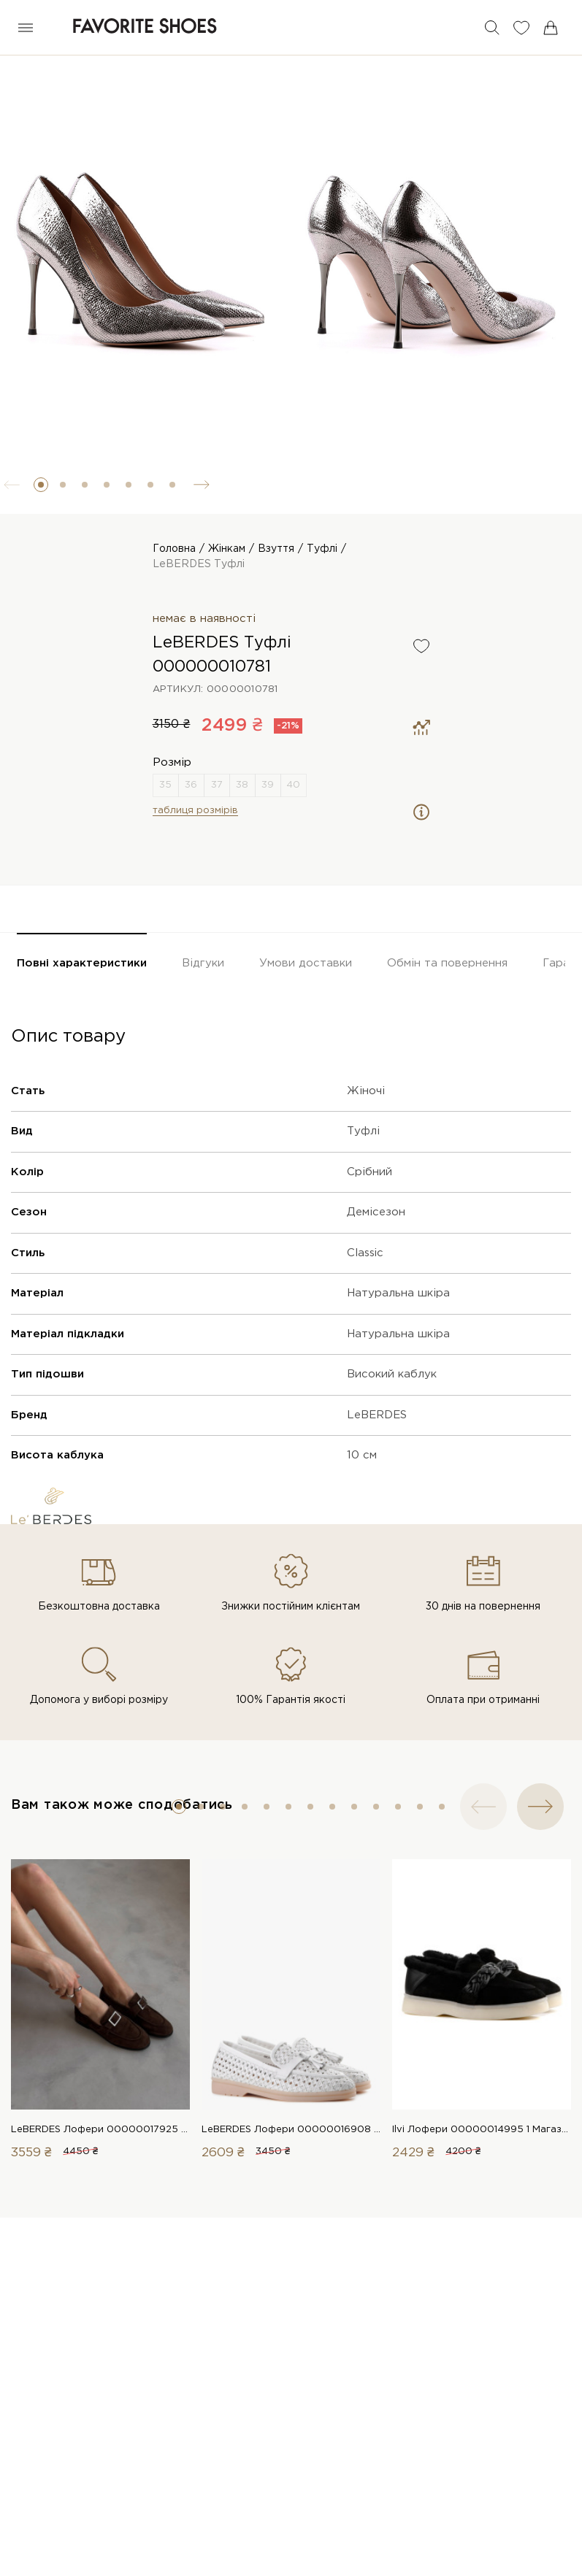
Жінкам (226, 549)
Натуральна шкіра (398, 1293)
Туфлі (322, 549)
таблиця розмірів (195, 811)
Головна (174, 549)
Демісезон (376, 1212)
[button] (41, 484)
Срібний (369, 1172)
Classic (365, 1253)
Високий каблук (392, 1374)
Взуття (276, 549)
